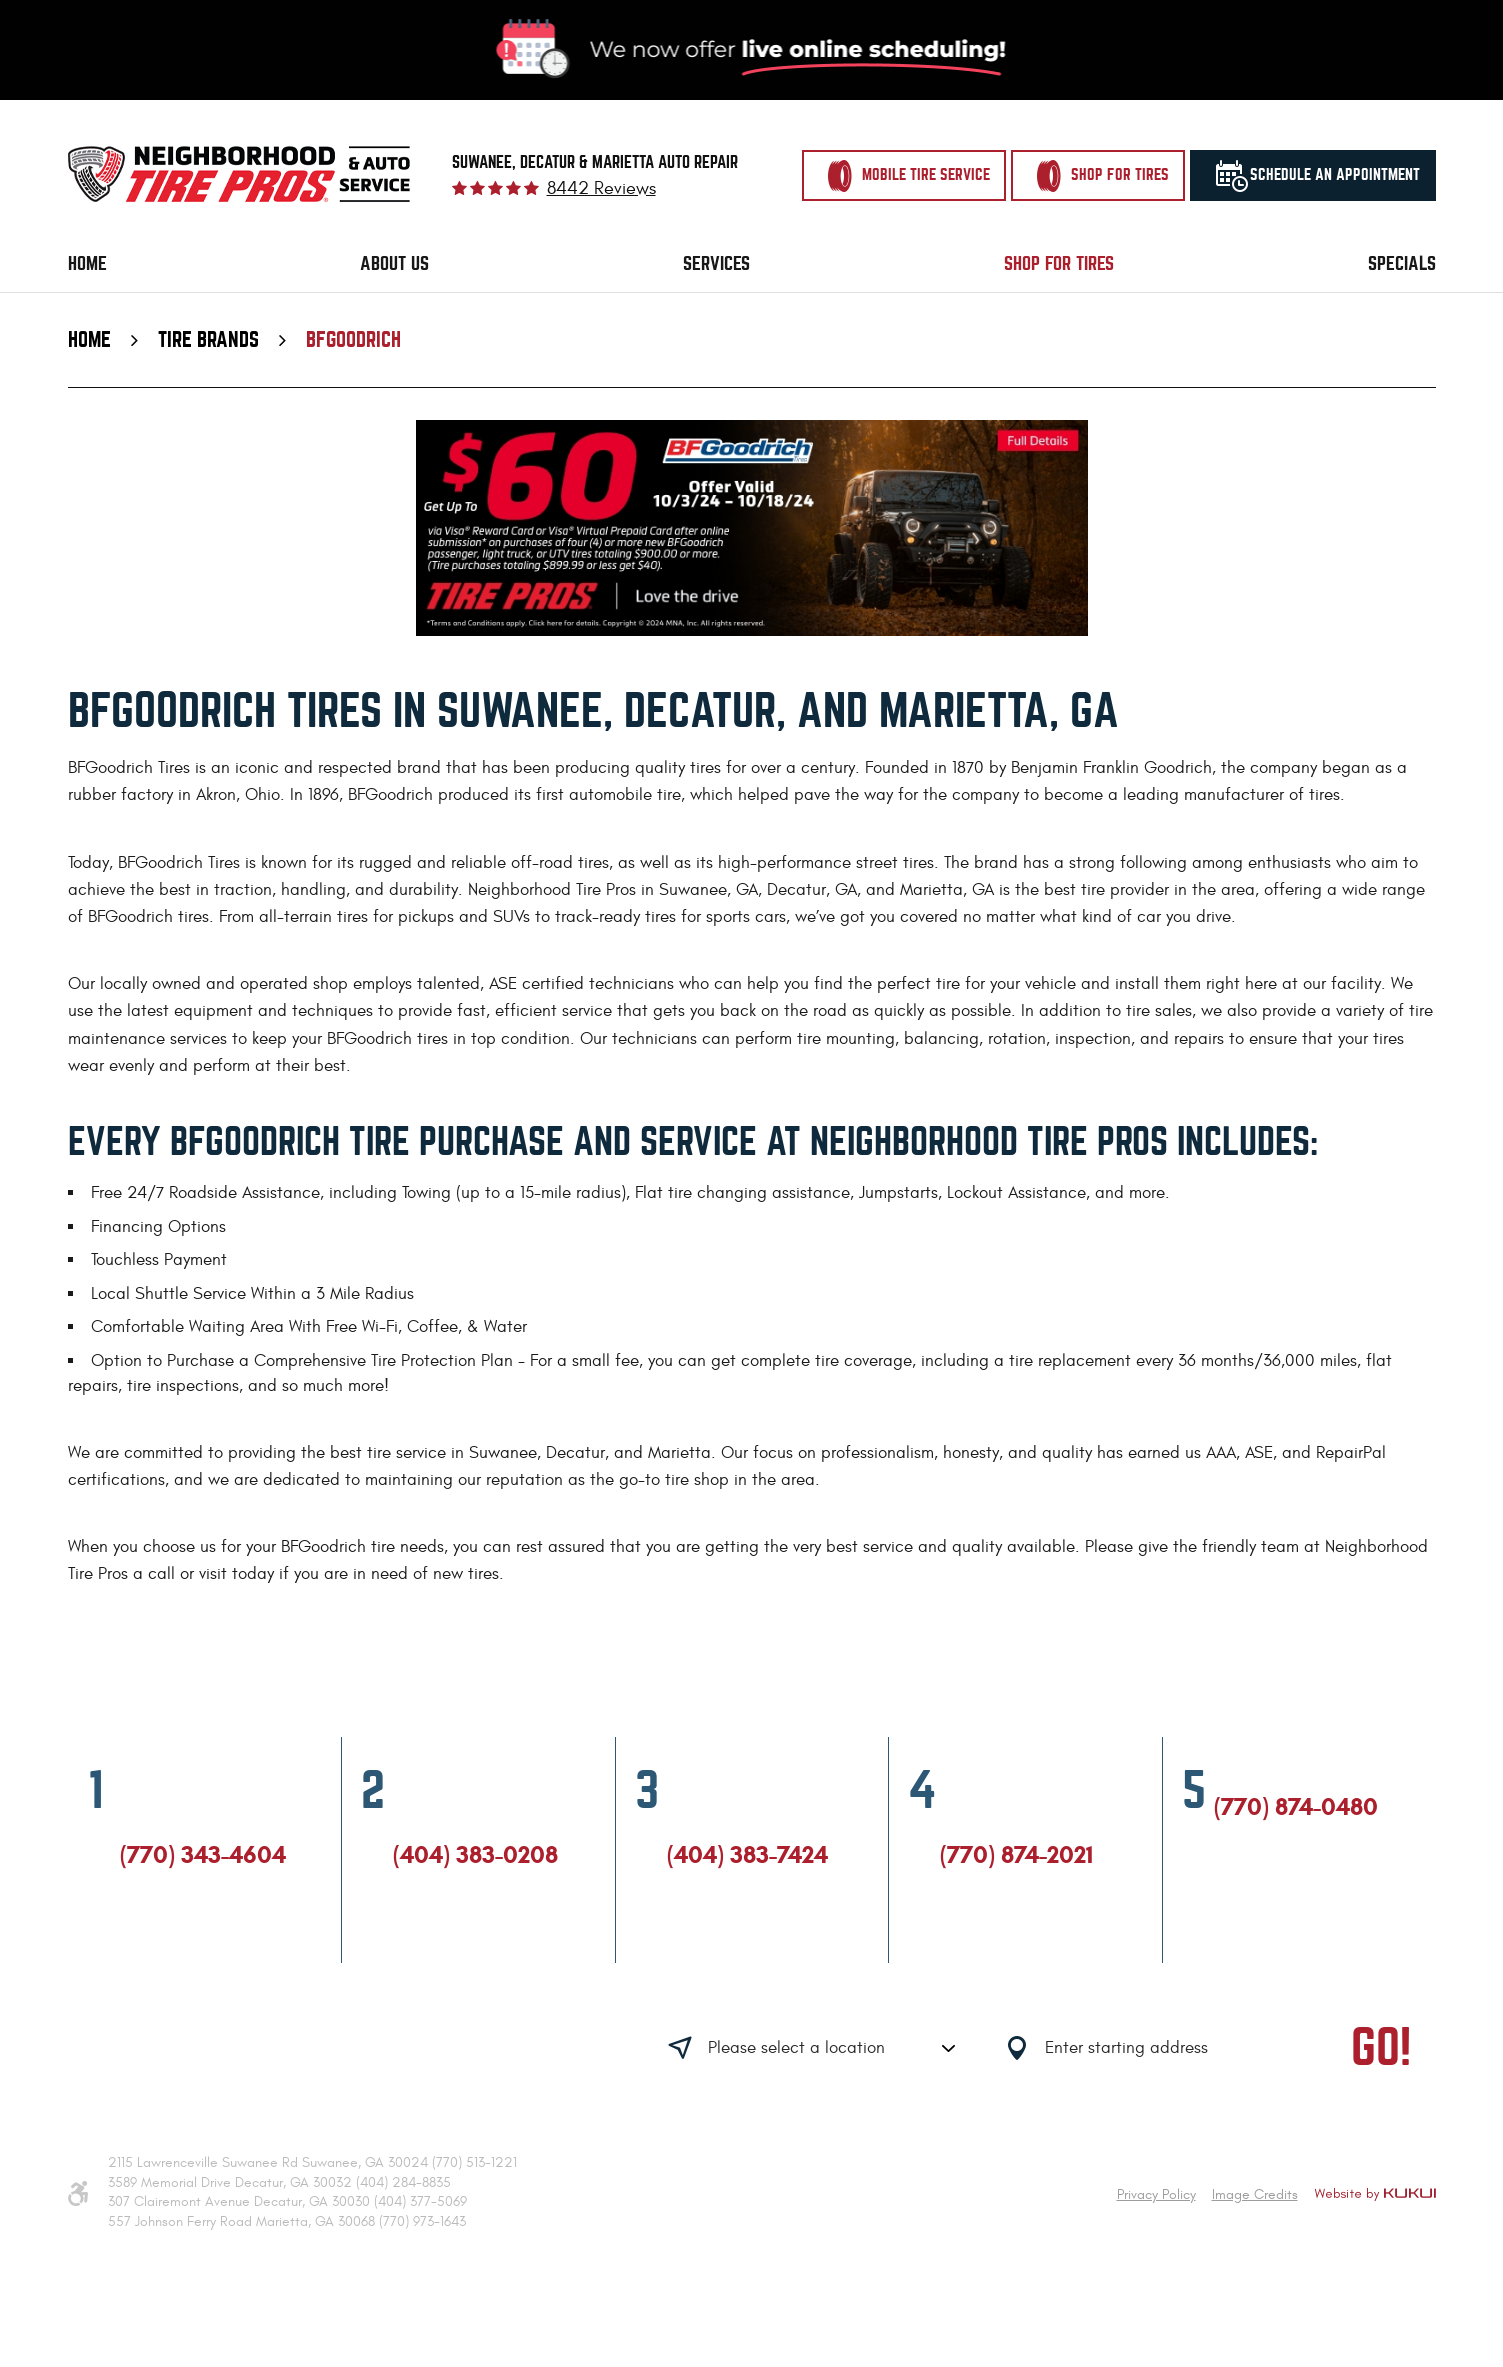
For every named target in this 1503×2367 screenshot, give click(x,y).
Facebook (129, 1944)
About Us (394, 263)
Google (167, 1944)
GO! (1381, 2048)
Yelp (205, 1944)
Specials (1402, 263)
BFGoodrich (353, 339)
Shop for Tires (1059, 263)
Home (87, 263)
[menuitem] (87, 264)
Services (716, 263)
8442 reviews (601, 189)
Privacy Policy (1156, 2194)
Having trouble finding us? (343, 2051)
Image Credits (1255, 2194)
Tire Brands (208, 339)
